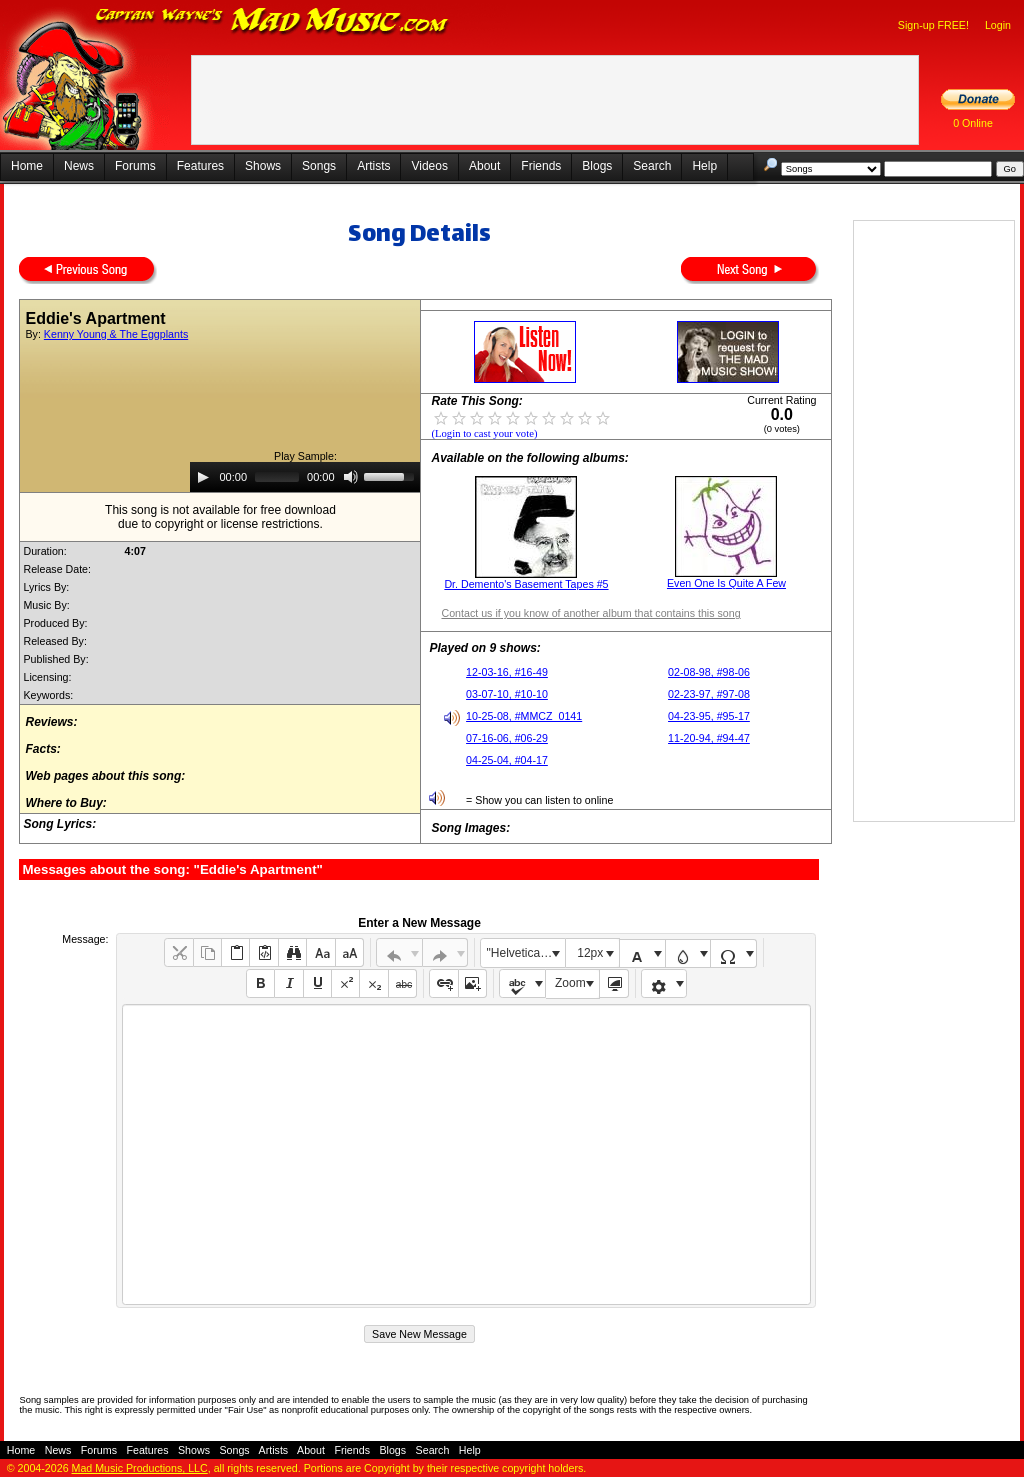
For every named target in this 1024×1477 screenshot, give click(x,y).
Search (652, 166)
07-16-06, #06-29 (507, 738)
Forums (135, 166)
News (79, 166)
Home (27, 166)
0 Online (973, 123)
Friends (541, 166)
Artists (373, 166)
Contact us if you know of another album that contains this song (590, 613)
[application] (305, 477)
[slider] (277, 477)
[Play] (203, 477)
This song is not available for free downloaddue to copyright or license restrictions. (220, 517)
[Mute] (351, 477)
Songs (319, 166)
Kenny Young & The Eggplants (116, 334)
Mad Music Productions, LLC (140, 1468)
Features (200, 166)
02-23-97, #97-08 (709, 694)
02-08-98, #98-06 (709, 672)
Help (704, 166)
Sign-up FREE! (933, 25)
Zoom (570, 983)
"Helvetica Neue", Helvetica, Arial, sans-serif (526, 953)
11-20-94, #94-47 (709, 738)
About (484, 166)
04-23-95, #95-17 (709, 716)
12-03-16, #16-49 (507, 672)
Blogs (597, 166)
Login (998, 25)
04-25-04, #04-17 (507, 760)
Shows (263, 166)
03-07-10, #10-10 (507, 694)
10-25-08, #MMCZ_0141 (524, 716)
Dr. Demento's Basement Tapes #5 (526, 584)
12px (590, 953)
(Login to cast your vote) (484, 433)
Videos (429, 166)
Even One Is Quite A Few (726, 583)
